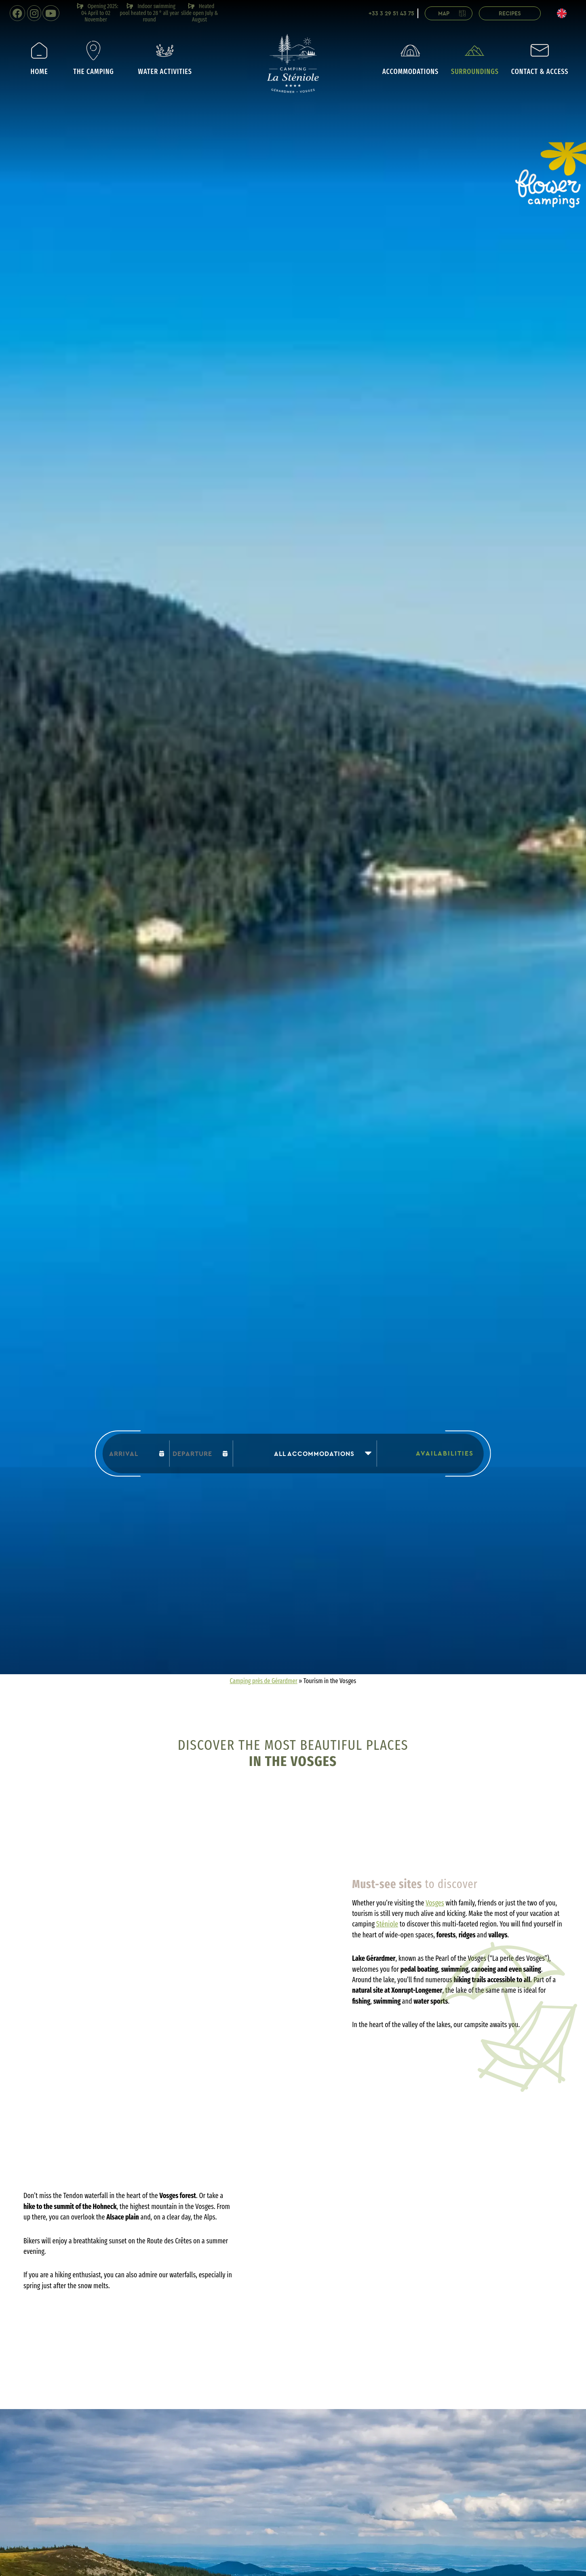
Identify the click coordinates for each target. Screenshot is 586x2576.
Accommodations (410, 58)
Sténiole (387, 1924)
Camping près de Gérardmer (263, 1681)
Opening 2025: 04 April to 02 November (97, 13)
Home (39, 58)
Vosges (435, 1903)
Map (453, 13)
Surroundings (475, 58)
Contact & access (540, 58)
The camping (93, 58)
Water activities (165, 58)
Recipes (510, 13)
